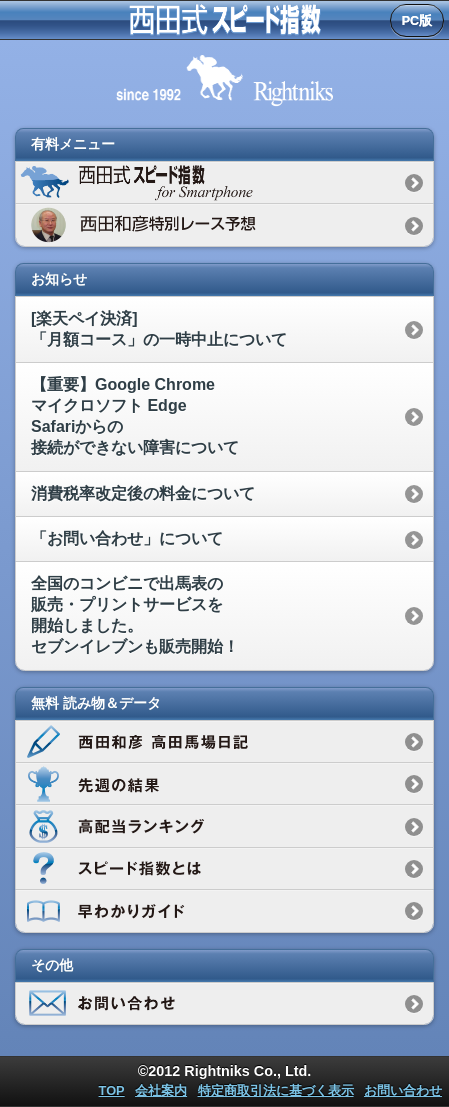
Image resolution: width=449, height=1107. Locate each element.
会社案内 (161, 1090)
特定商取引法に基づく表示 (276, 1090)
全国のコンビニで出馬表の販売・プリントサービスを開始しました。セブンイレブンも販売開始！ (135, 615)
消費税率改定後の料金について (143, 493)
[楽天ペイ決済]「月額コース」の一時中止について (159, 329)
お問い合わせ (403, 1090)
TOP (112, 1090)
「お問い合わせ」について (127, 538)
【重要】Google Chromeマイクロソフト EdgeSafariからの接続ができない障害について (135, 416)
